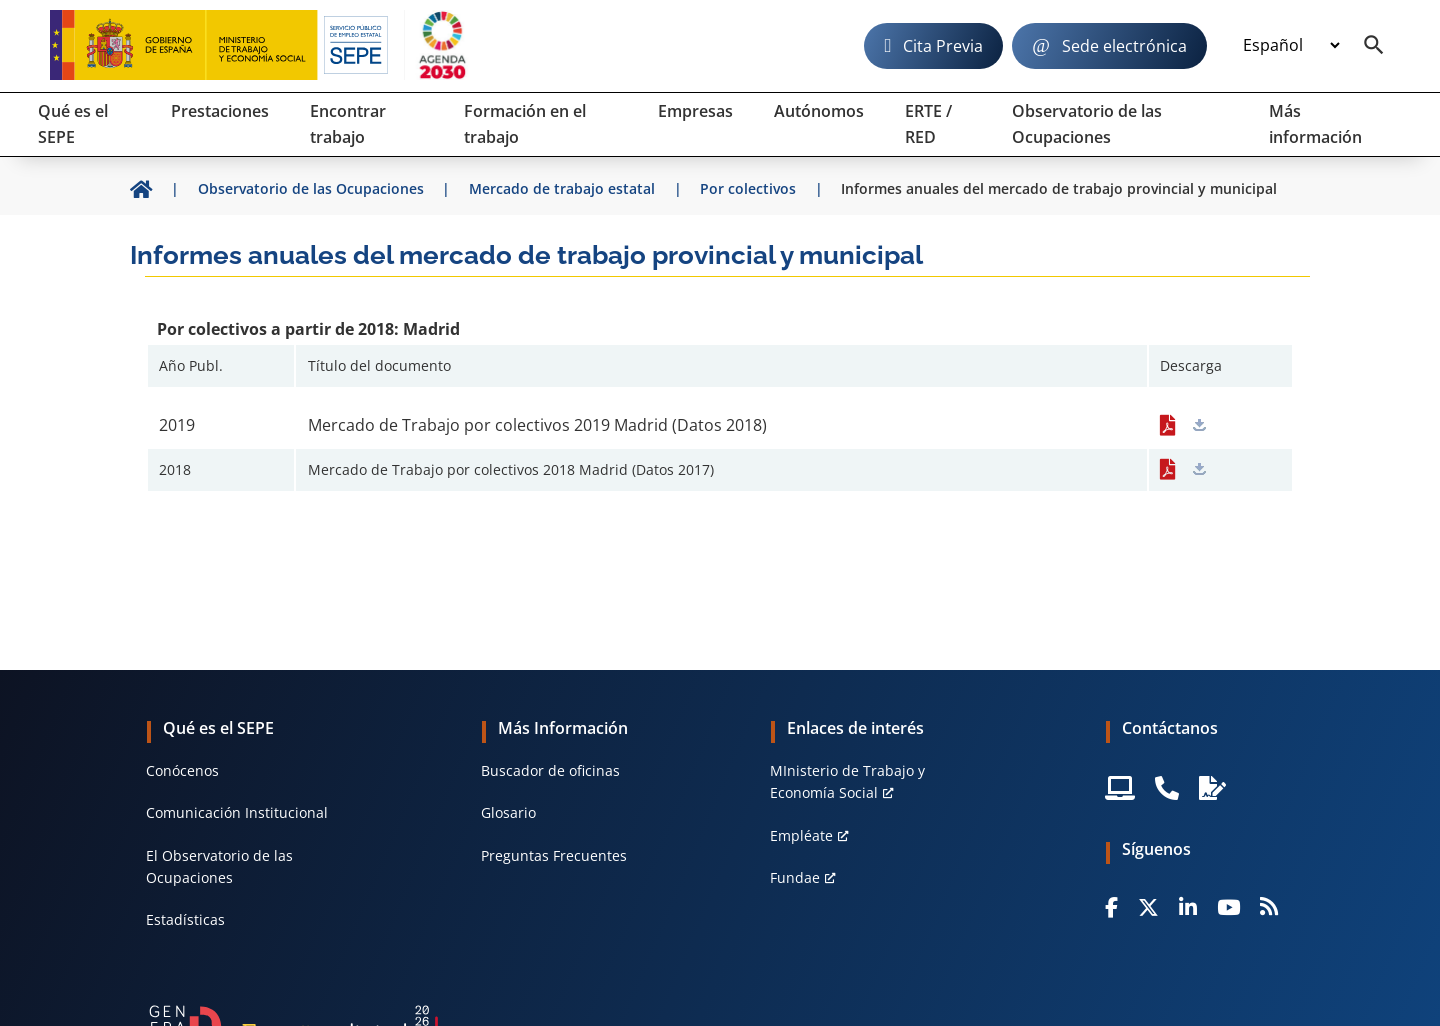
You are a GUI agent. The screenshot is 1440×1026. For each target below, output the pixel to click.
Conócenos (182, 770)
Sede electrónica (1124, 46)
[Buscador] (1374, 46)
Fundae (795, 877)
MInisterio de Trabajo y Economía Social (847, 781)
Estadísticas (185, 919)
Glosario (508, 812)
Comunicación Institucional (237, 812)
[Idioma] (1291, 46)
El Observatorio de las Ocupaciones (219, 866)
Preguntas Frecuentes (554, 855)
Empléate (801, 835)
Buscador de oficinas (550, 770)
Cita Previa (943, 46)
